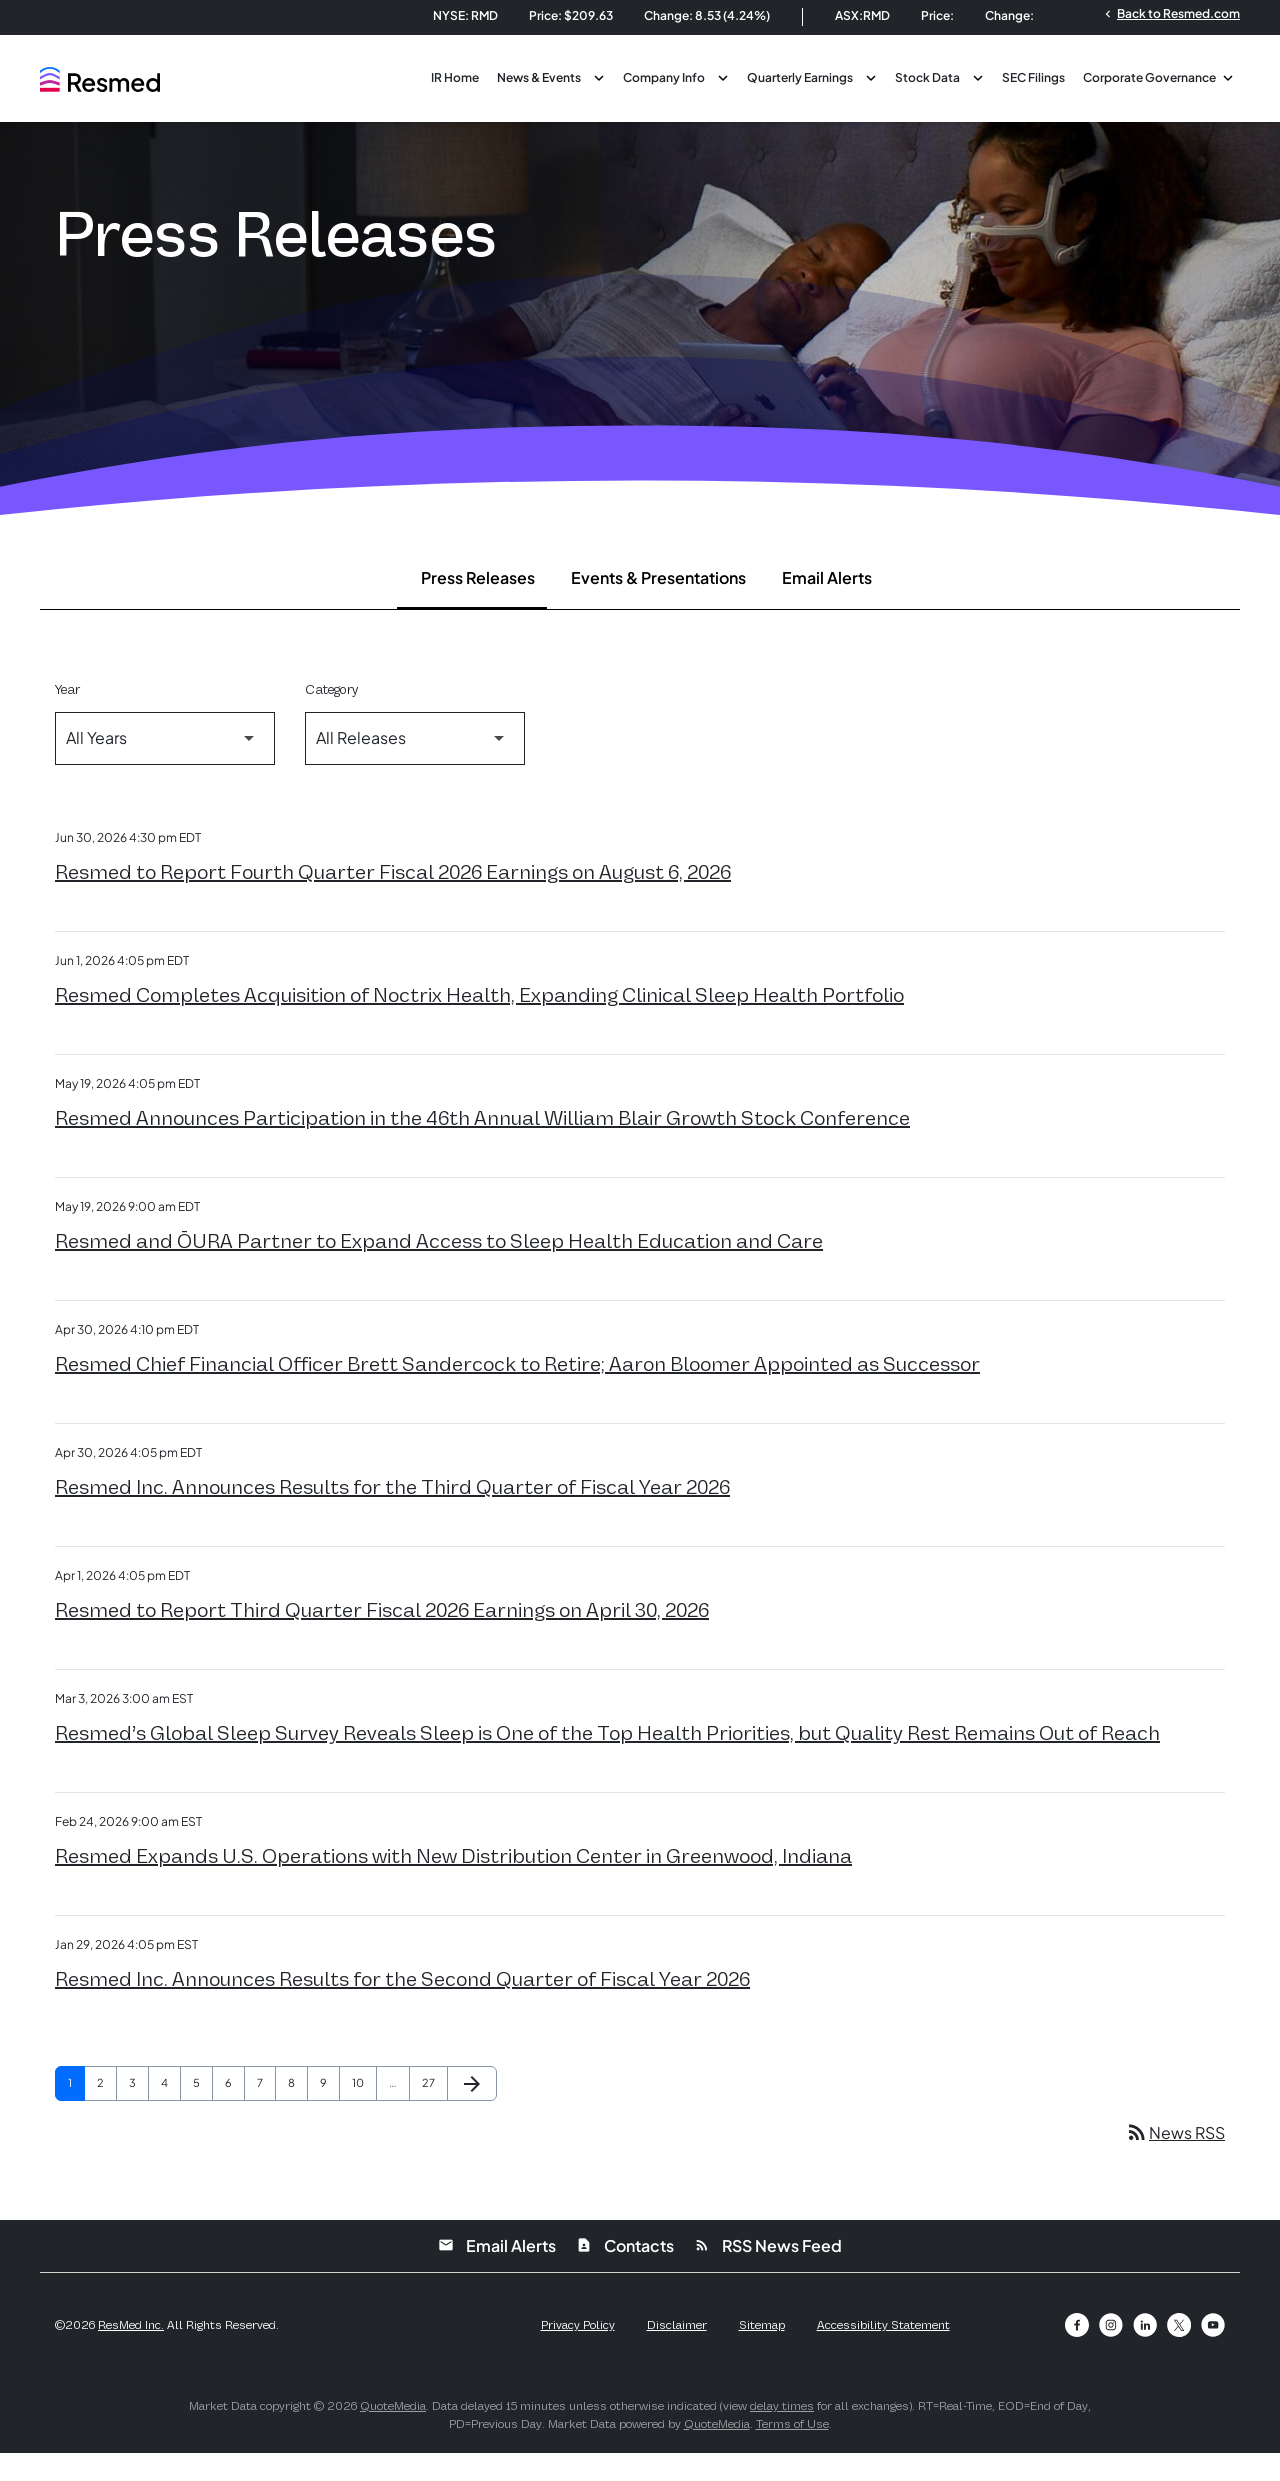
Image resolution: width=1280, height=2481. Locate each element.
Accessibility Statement (883, 2353)
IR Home (455, 77)
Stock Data (927, 77)
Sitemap (762, 2353)
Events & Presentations (658, 605)
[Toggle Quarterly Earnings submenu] (871, 76)
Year (67, 717)
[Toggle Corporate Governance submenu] (1228, 76)
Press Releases (478, 605)
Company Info (664, 77)
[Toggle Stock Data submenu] (978, 76)
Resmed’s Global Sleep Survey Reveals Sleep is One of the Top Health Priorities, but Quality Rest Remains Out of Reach (607, 1761)
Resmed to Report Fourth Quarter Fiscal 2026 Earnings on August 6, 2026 (393, 900)
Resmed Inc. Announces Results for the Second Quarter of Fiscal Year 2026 (402, 2007)
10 (364, 2110)
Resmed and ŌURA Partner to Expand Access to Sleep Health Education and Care (439, 1269)
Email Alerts (827, 605)
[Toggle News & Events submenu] (599, 76)
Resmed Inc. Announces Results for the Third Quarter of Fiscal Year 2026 (392, 1515)
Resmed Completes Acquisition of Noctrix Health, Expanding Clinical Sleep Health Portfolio (479, 1023)
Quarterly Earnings (800, 77)
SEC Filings (1033, 77)
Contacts (625, 2273)
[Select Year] (165, 766)
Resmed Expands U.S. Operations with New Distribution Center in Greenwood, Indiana (453, 1884)
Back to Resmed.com (1170, 13)
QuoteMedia (393, 2434)
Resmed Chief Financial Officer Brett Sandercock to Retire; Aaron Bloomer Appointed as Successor (517, 1392)
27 (434, 2110)
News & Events (539, 77)
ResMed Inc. (131, 2353)
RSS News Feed (768, 2273)
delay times (782, 2434)
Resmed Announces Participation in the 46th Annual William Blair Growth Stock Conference (482, 1146)
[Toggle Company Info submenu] (723, 76)
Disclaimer (677, 2353)
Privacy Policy (578, 2353)
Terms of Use (792, 2452)
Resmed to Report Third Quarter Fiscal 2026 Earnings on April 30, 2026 (382, 1638)
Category (331, 717)
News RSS (1175, 2160)
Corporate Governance (1149, 77)
